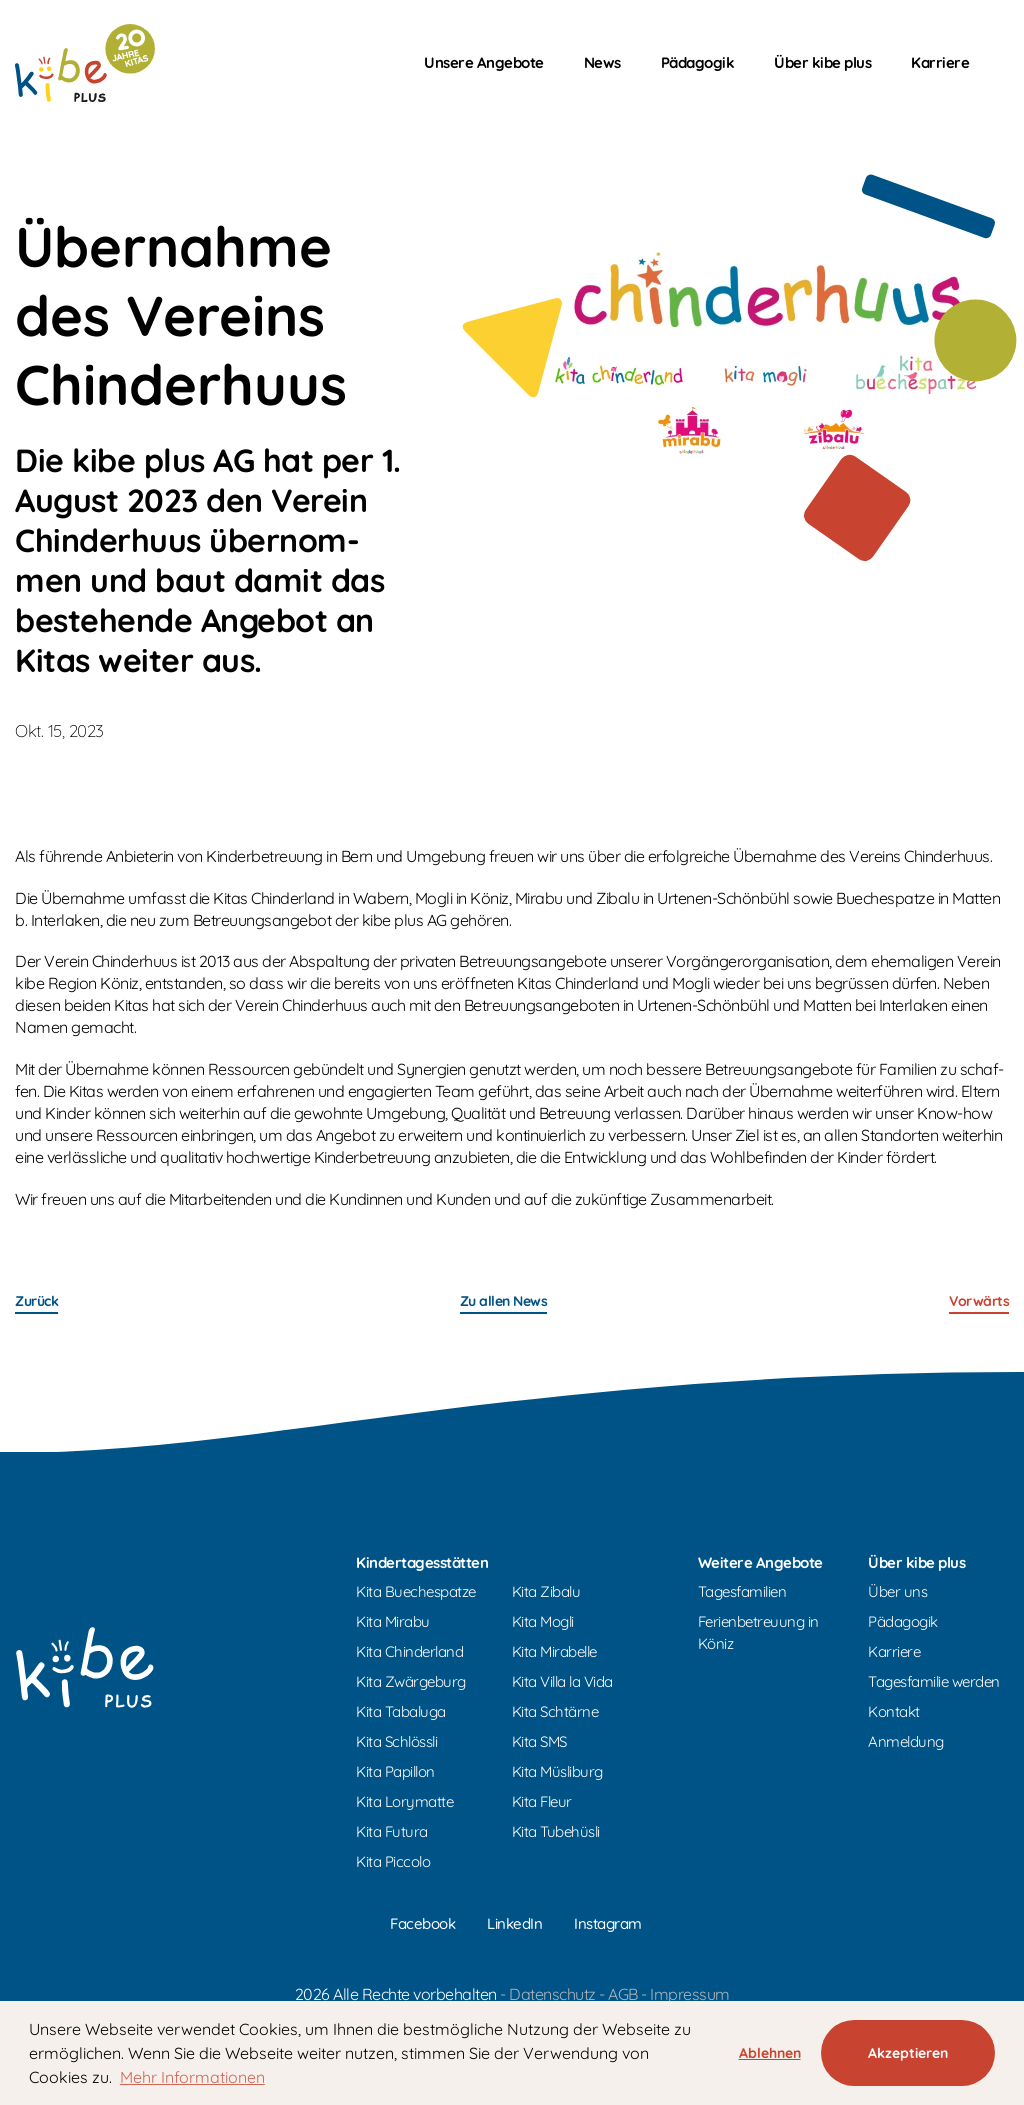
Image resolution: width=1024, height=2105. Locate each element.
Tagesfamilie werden (934, 1681)
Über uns (897, 1591)
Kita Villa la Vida (562, 1681)
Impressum (690, 1994)
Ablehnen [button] (770, 2053)
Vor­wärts (979, 1301)
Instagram (608, 1923)
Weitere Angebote (760, 1562)
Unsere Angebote (484, 62)
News (602, 62)
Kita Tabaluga (401, 1711)
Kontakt (894, 1711)
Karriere (940, 62)
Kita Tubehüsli (556, 1831)
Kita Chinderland (409, 1651)
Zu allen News (504, 1301)
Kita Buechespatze (416, 1591)
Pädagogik (698, 62)
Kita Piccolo (393, 1861)
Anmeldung (906, 1741)
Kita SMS (539, 1741)
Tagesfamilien (742, 1591)
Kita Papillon (395, 1771)
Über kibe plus (822, 62)
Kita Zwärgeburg (411, 1681)
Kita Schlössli (396, 1741)
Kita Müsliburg (557, 1771)
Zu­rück (36, 1301)
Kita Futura (392, 1831)
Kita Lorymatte (404, 1801)
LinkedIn (514, 1923)
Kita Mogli (543, 1621)
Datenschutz (552, 1994)
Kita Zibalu (546, 1591)
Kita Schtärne (555, 1711)
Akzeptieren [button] (908, 2053)
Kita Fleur (542, 1801)
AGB (623, 1994)
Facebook (422, 1923)
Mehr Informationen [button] (192, 2077)
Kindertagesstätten (422, 1562)
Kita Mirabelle (554, 1651)
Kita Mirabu (393, 1621)
